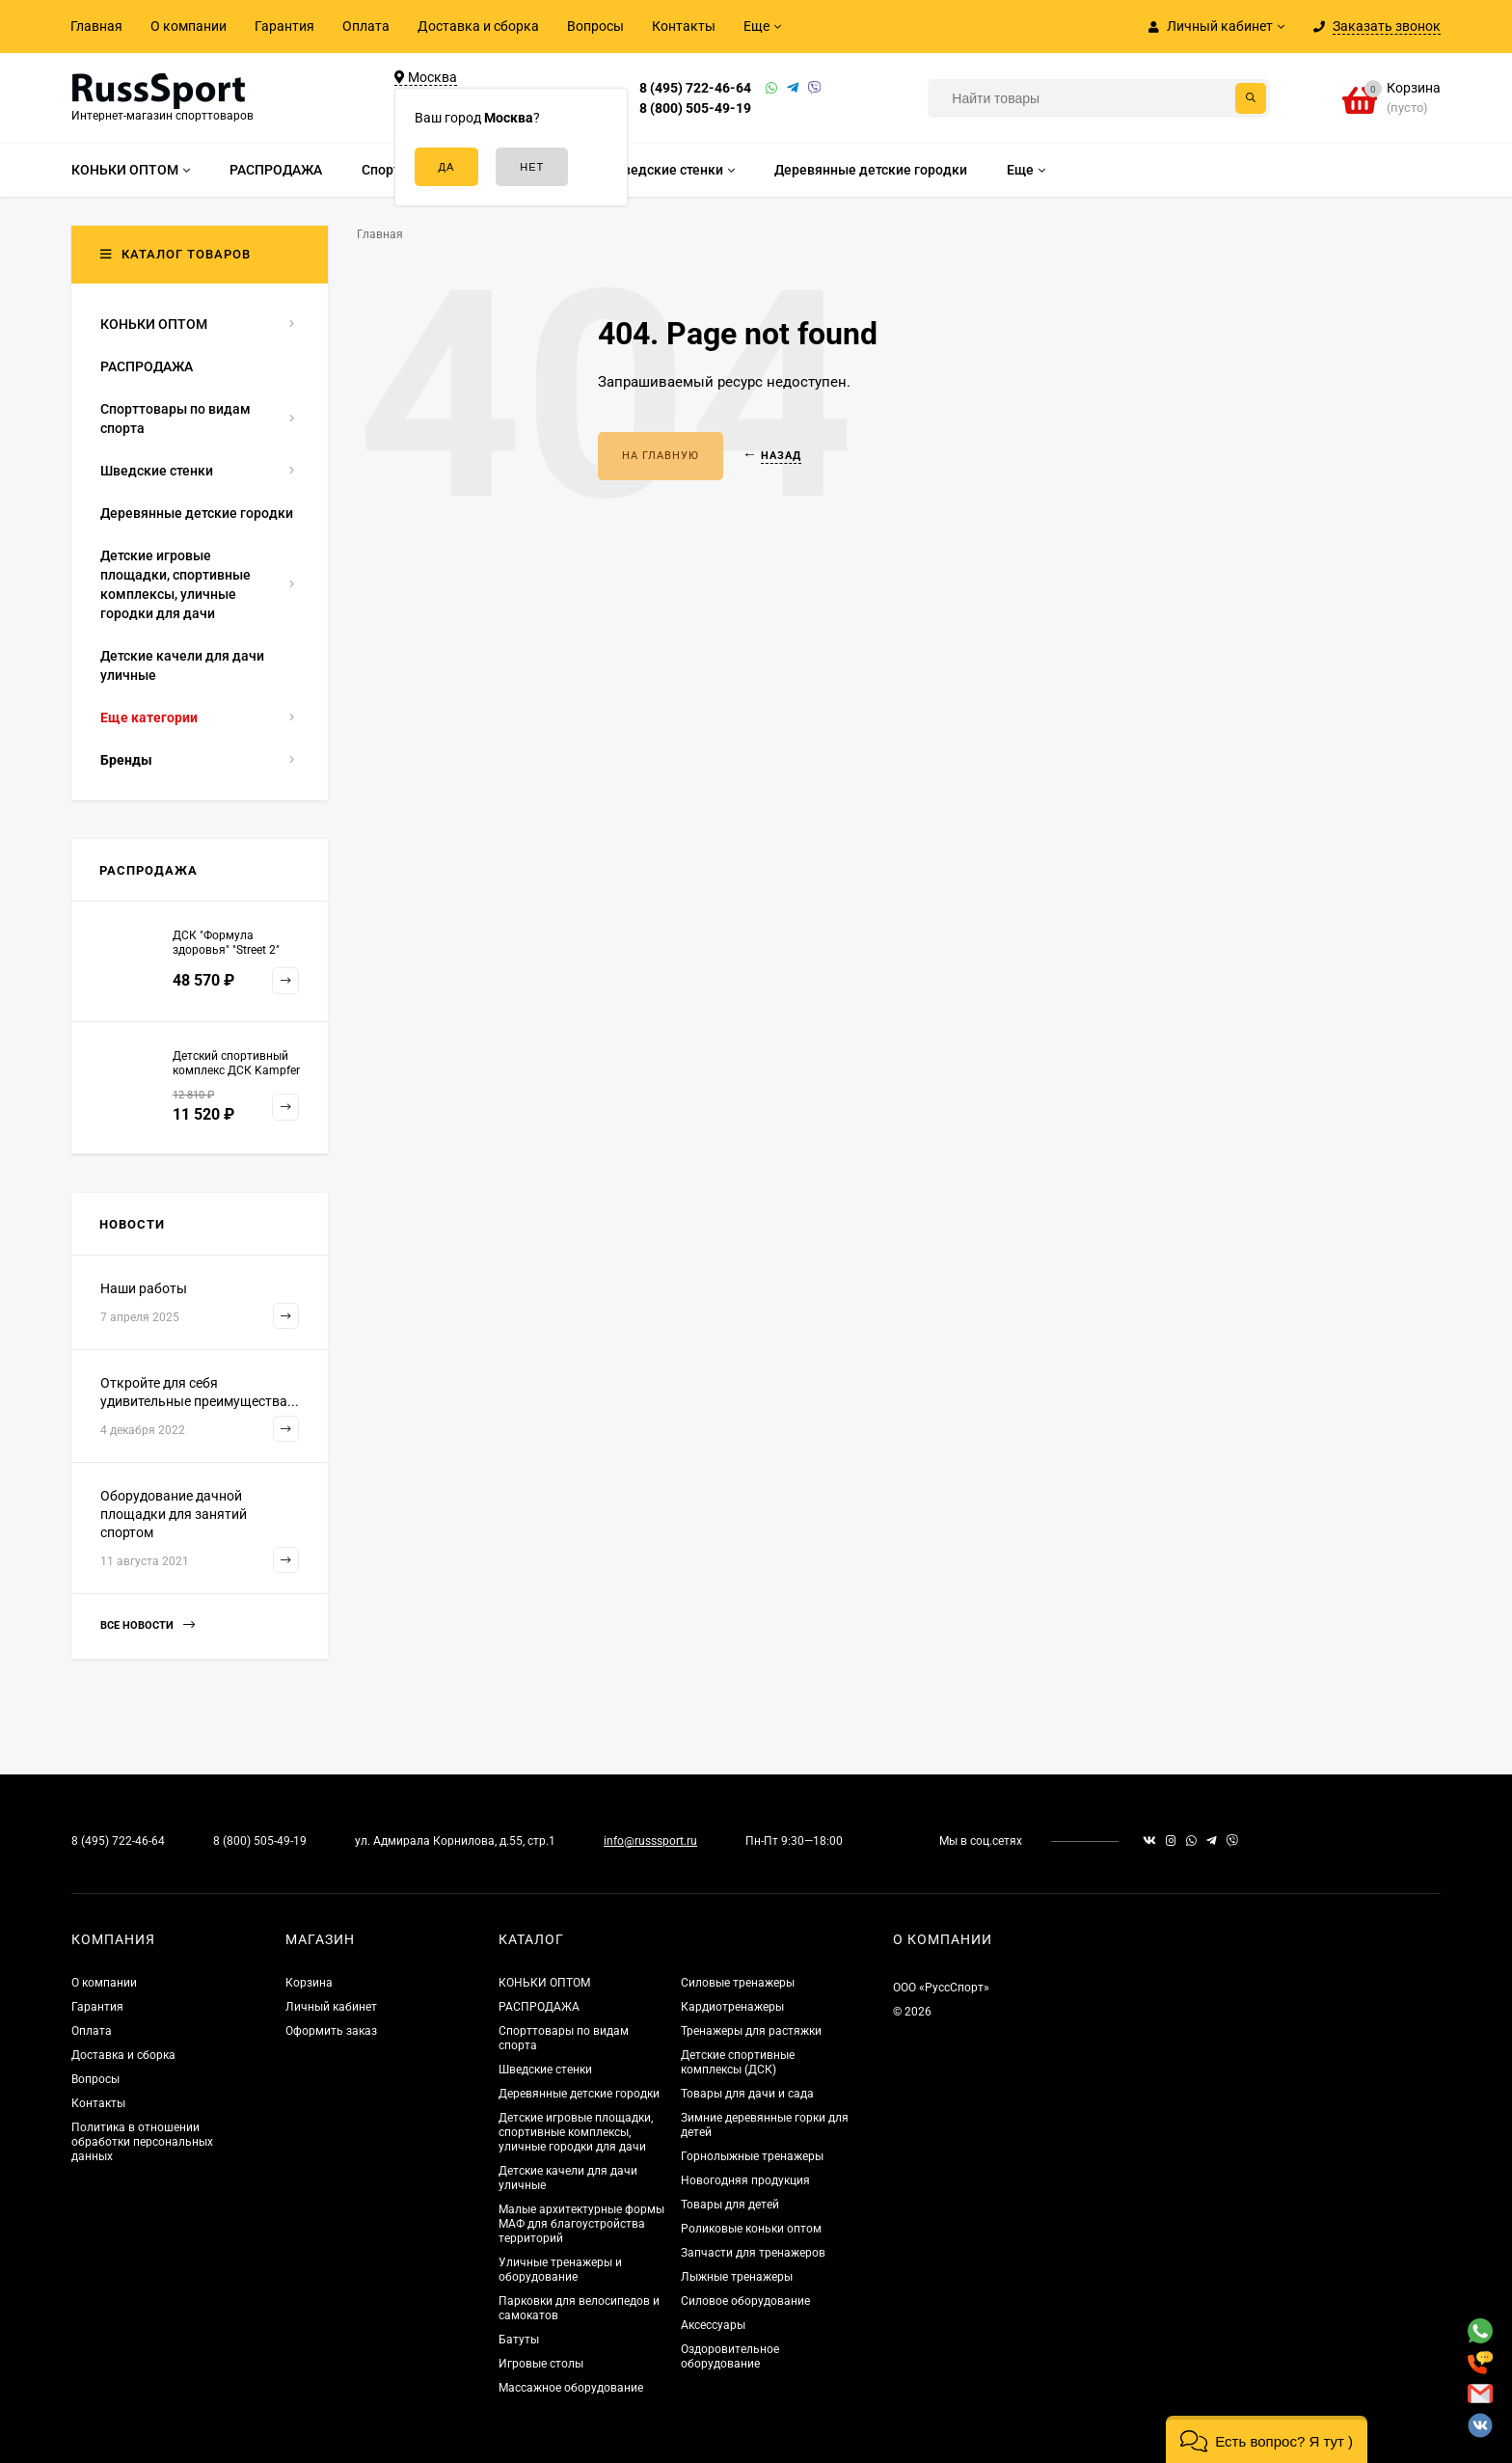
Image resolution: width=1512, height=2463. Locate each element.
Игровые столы (541, 2363)
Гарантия (284, 26)
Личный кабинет (331, 2007)
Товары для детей (730, 2204)
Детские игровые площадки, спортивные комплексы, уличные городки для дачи (576, 2132)
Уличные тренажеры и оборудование (560, 2270)
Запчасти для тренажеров (753, 2253)
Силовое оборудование (745, 2301)
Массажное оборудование (571, 2388)
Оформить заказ (331, 2031)
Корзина (309, 1982)
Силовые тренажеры (738, 1982)
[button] (1266, 2439)
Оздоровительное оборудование (730, 2356)
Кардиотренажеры (732, 2007)
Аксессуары (713, 2325)
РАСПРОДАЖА (539, 2007)
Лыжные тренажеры (737, 2277)
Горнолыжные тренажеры (752, 2156)
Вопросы (595, 26)
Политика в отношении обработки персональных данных (142, 2142)
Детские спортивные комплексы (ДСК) (738, 2062)
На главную (660, 455)
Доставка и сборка (478, 26)
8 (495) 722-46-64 (695, 87)
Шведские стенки (545, 2069)
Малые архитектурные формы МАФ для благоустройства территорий (581, 2224)
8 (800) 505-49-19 (695, 108)
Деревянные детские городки (579, 2093)
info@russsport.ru (650, 1841)
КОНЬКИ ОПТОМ (544, 1982)
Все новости (147, 1625)
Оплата (366, 26)
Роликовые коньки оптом (751, 2228)
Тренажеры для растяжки (751, 2031)
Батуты (519, 2339)
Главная (96, 26)
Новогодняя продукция (745, 2180)
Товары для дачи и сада (747, 2093)
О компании (188, 26)
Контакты (684, 26)
